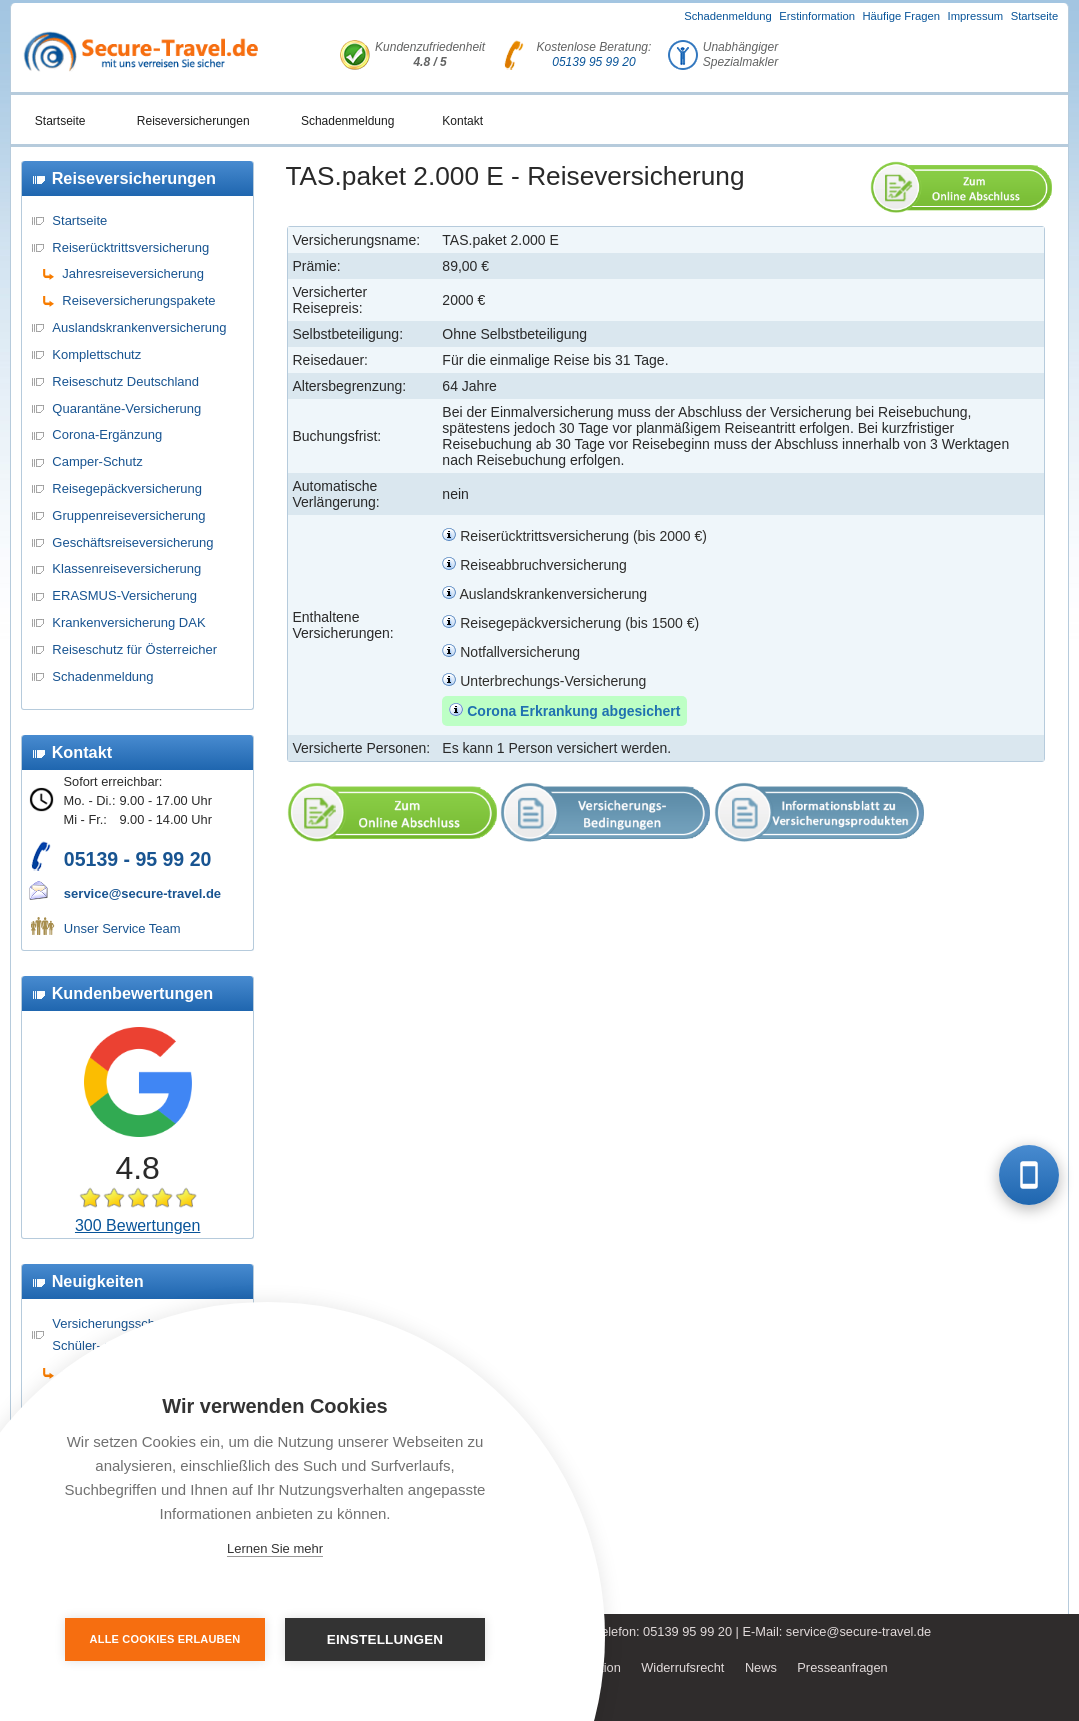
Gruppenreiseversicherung (128, 515)
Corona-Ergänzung (107, 434)
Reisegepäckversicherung (127, 488)
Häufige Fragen (901, 16)
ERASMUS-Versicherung (124, 595)
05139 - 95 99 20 (137, 859)
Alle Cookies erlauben (165, 1639)
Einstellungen (385, 1639)
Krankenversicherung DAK (128, 622)
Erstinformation (817, 16)
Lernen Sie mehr (275, 1548)
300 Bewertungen (137, 1225)
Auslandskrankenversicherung (139, 327)
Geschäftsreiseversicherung (132, 542)
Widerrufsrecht (682, 1667)
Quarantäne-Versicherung (126, 408)
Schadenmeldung (728, 16)
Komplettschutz (96, 354)
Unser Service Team (122, 928)
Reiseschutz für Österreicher (134, 649)
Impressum (976, 16)
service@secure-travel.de (142, 893)
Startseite (1035, 16)
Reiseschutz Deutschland (125, 381)
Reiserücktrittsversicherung (130, 247)
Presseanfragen (842, 1667)
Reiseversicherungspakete (138, 300)
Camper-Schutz (97, 461)
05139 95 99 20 (593, 62)
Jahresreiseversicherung (133, 273)
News (761, 1667)
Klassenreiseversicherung (126, 568)
